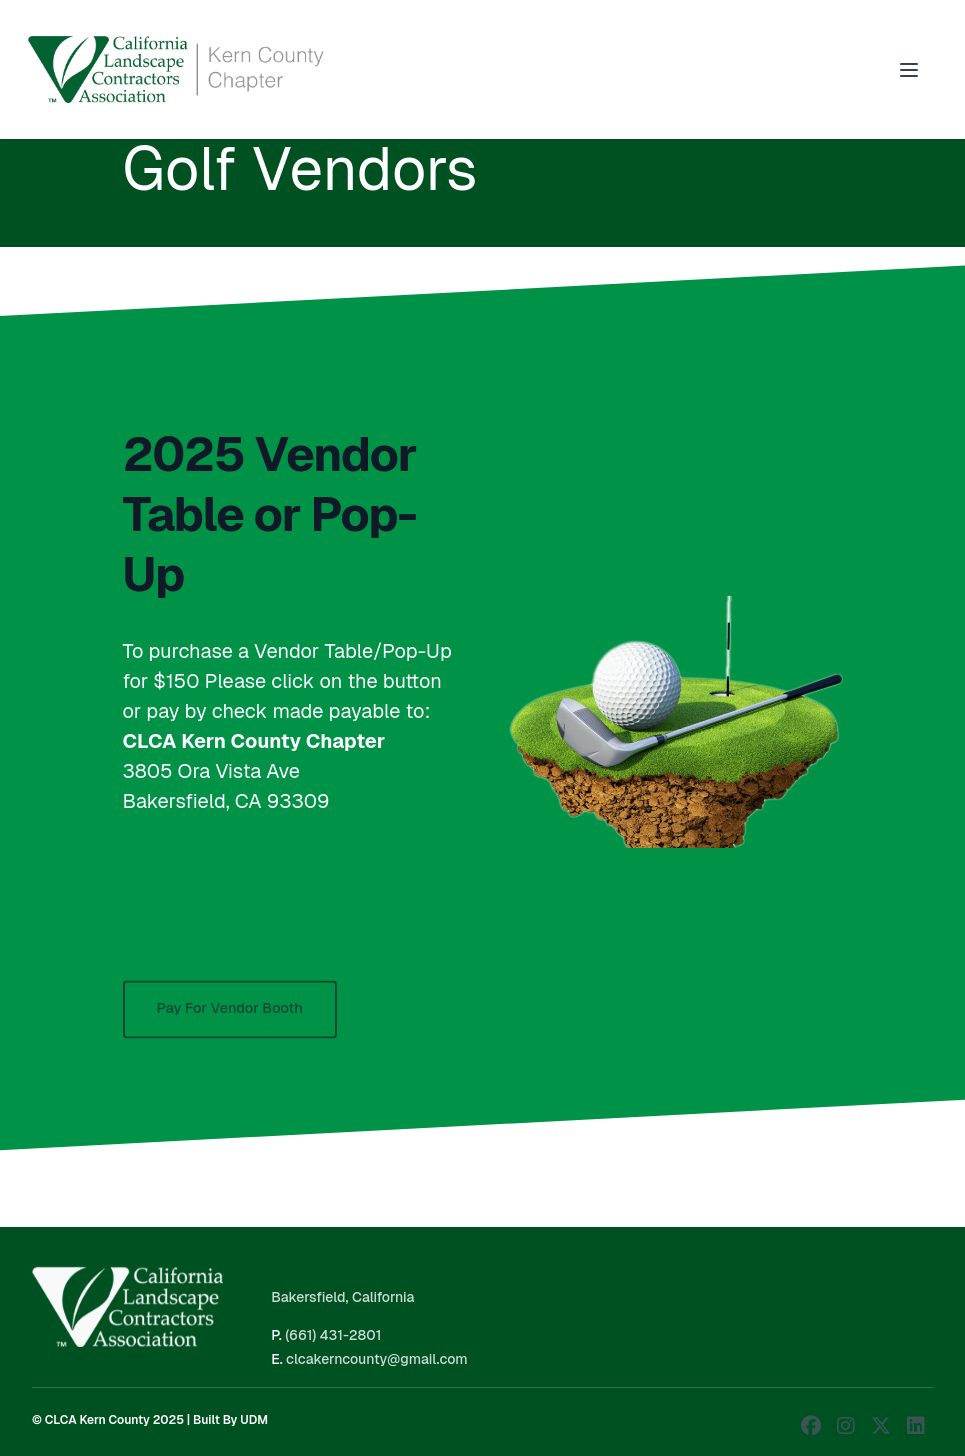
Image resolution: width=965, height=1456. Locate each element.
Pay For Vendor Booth (230, 1017)
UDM (254, 1420)
